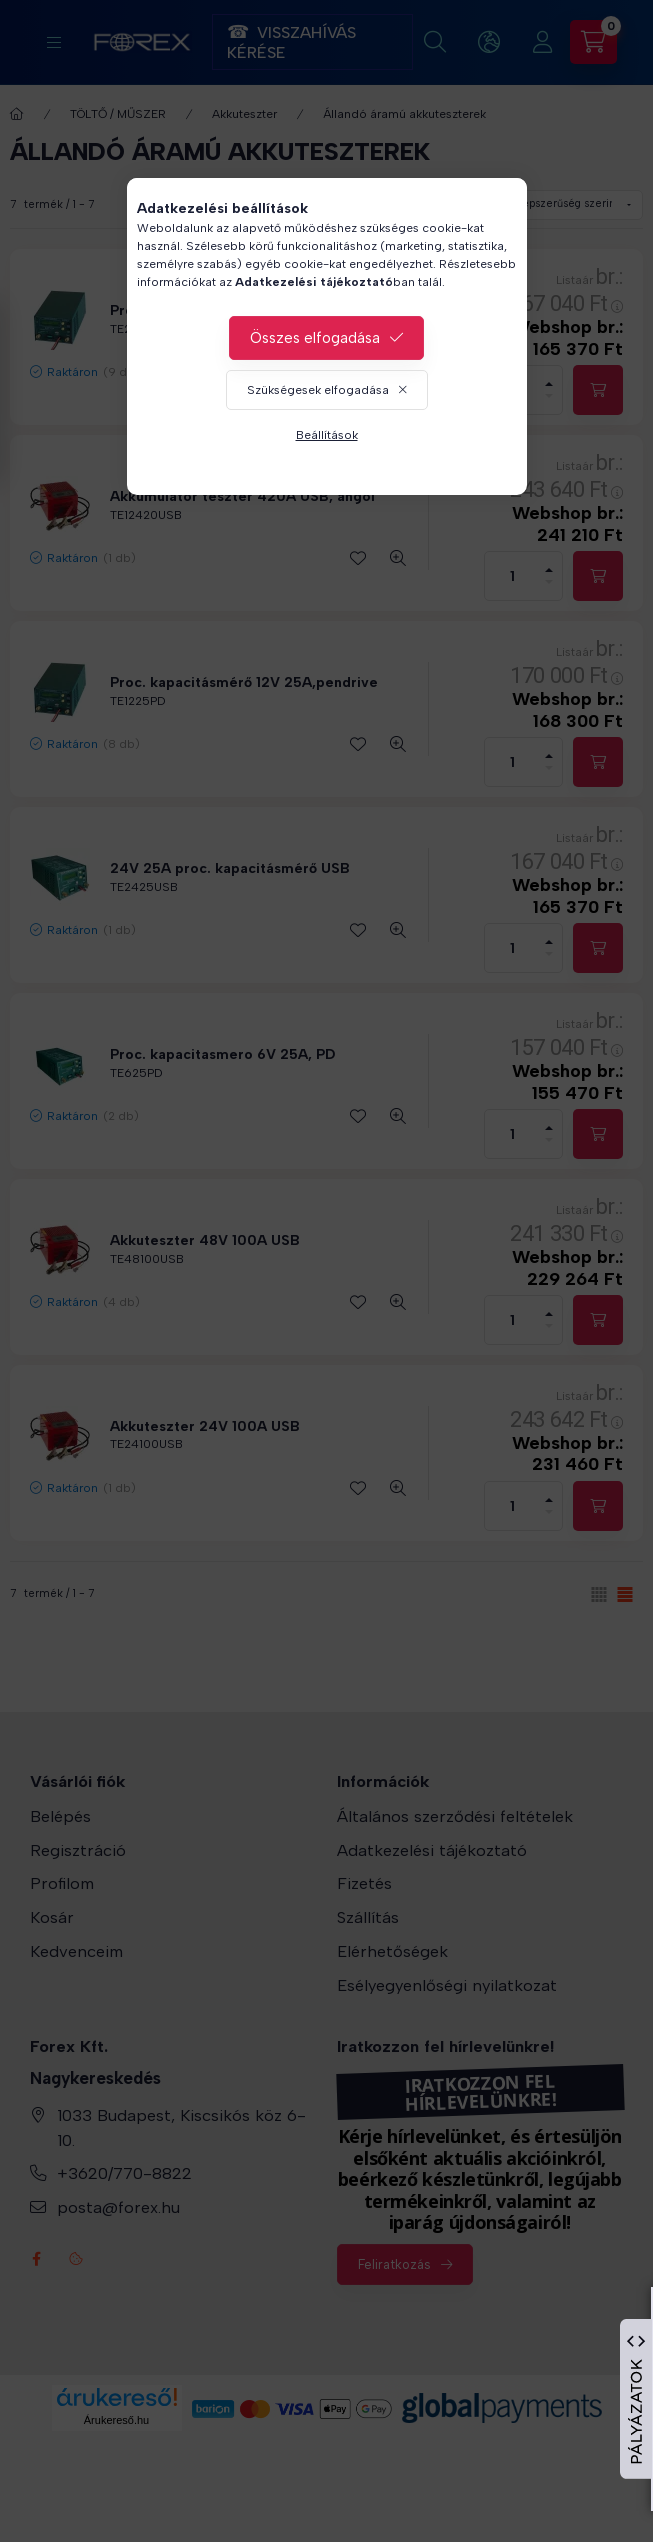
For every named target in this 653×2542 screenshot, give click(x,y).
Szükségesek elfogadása (318, 390)
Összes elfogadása (315, 338)
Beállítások (327, 435)
